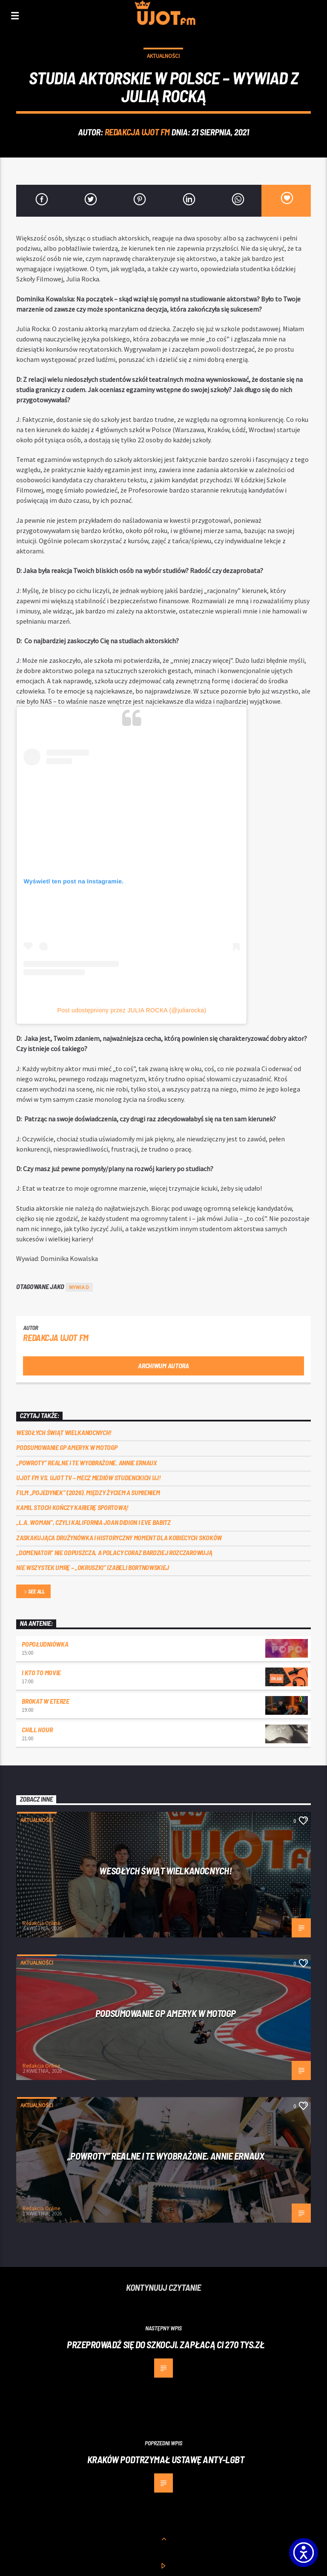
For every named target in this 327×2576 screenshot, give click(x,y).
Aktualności (163, 56)
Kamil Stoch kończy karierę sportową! (72, 1507)
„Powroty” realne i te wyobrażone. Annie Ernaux (86, 1462)
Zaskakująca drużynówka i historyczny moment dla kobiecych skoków (119, 1537)
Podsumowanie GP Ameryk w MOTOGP (66, 1447)
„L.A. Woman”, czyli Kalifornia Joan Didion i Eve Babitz (93, 1522)
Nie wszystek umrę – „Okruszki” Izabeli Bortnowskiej (92, 1567)
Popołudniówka (45, 1644)
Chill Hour (37, 1729)
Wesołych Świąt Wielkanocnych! (64, 1432)
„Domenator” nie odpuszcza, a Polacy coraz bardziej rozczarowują (114, 1552)
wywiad (79, 1287)
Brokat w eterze (45, 1701)
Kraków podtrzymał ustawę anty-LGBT (165, 2459)
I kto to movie (41, 1672)
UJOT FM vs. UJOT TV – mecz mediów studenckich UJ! (88, 1477)
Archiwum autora (163, 1365)
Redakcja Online (41, 1923)
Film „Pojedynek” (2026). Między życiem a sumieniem (88, 1492)
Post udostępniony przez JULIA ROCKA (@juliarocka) (132, 1010)
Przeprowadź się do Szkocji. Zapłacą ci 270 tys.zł (165, 2344)
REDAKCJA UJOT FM (137, 131)
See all (34, 1592)
